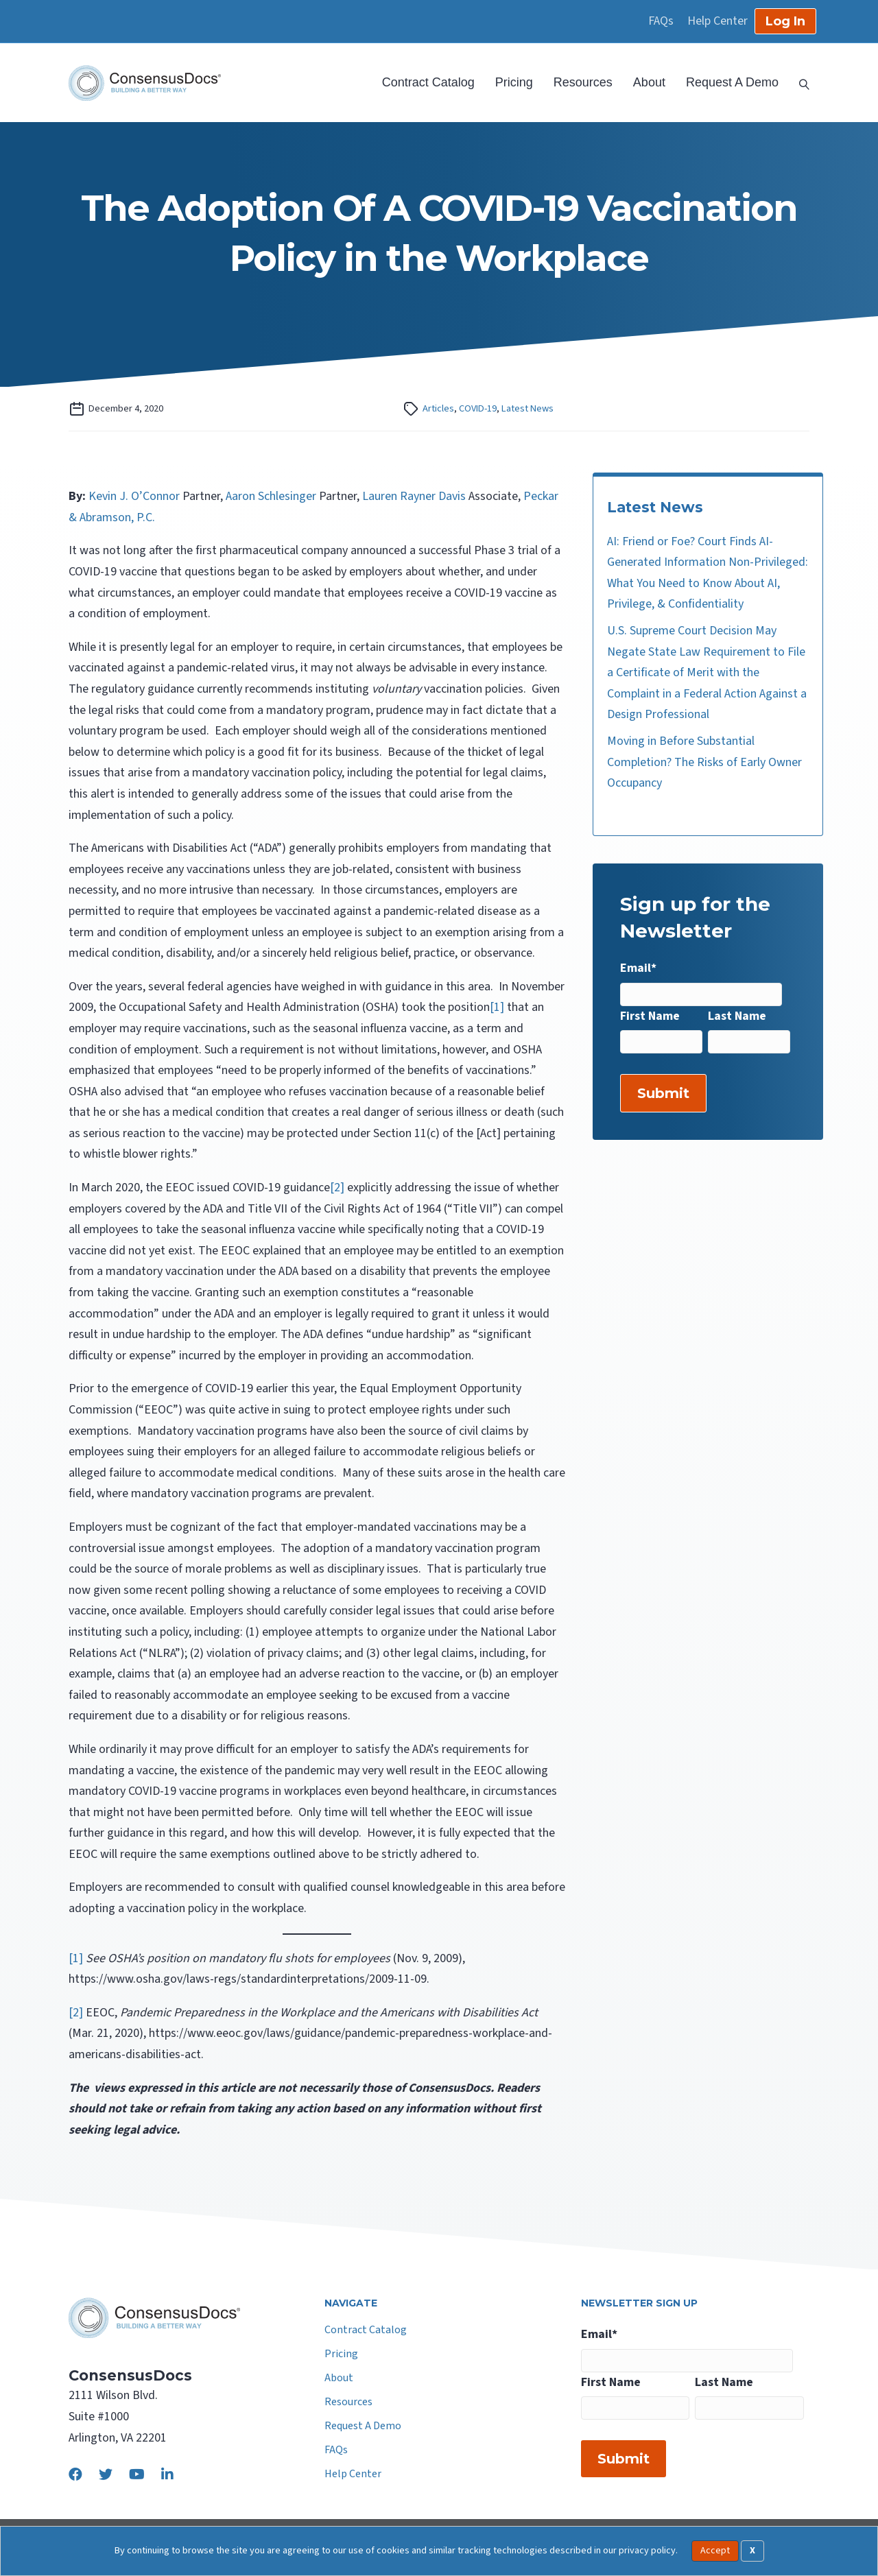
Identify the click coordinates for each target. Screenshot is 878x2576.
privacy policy (647, 2550)
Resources (583, 82)
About (649, 82)
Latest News (527, 408)
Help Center (717, 21)
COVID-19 (478, 408)
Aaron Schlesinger (271, 496)
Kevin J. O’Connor (134, 496)
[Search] (799, 83)
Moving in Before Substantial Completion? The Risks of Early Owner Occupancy (704, 761)
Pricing (514, 82)
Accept (715, 2550)
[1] (497, 1007)
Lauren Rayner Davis (414, 496)
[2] (337, 1187)
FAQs (661, 21)
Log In (785, 21)
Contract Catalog (428, 82)
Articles (438, 408)
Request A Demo (732, 82)
